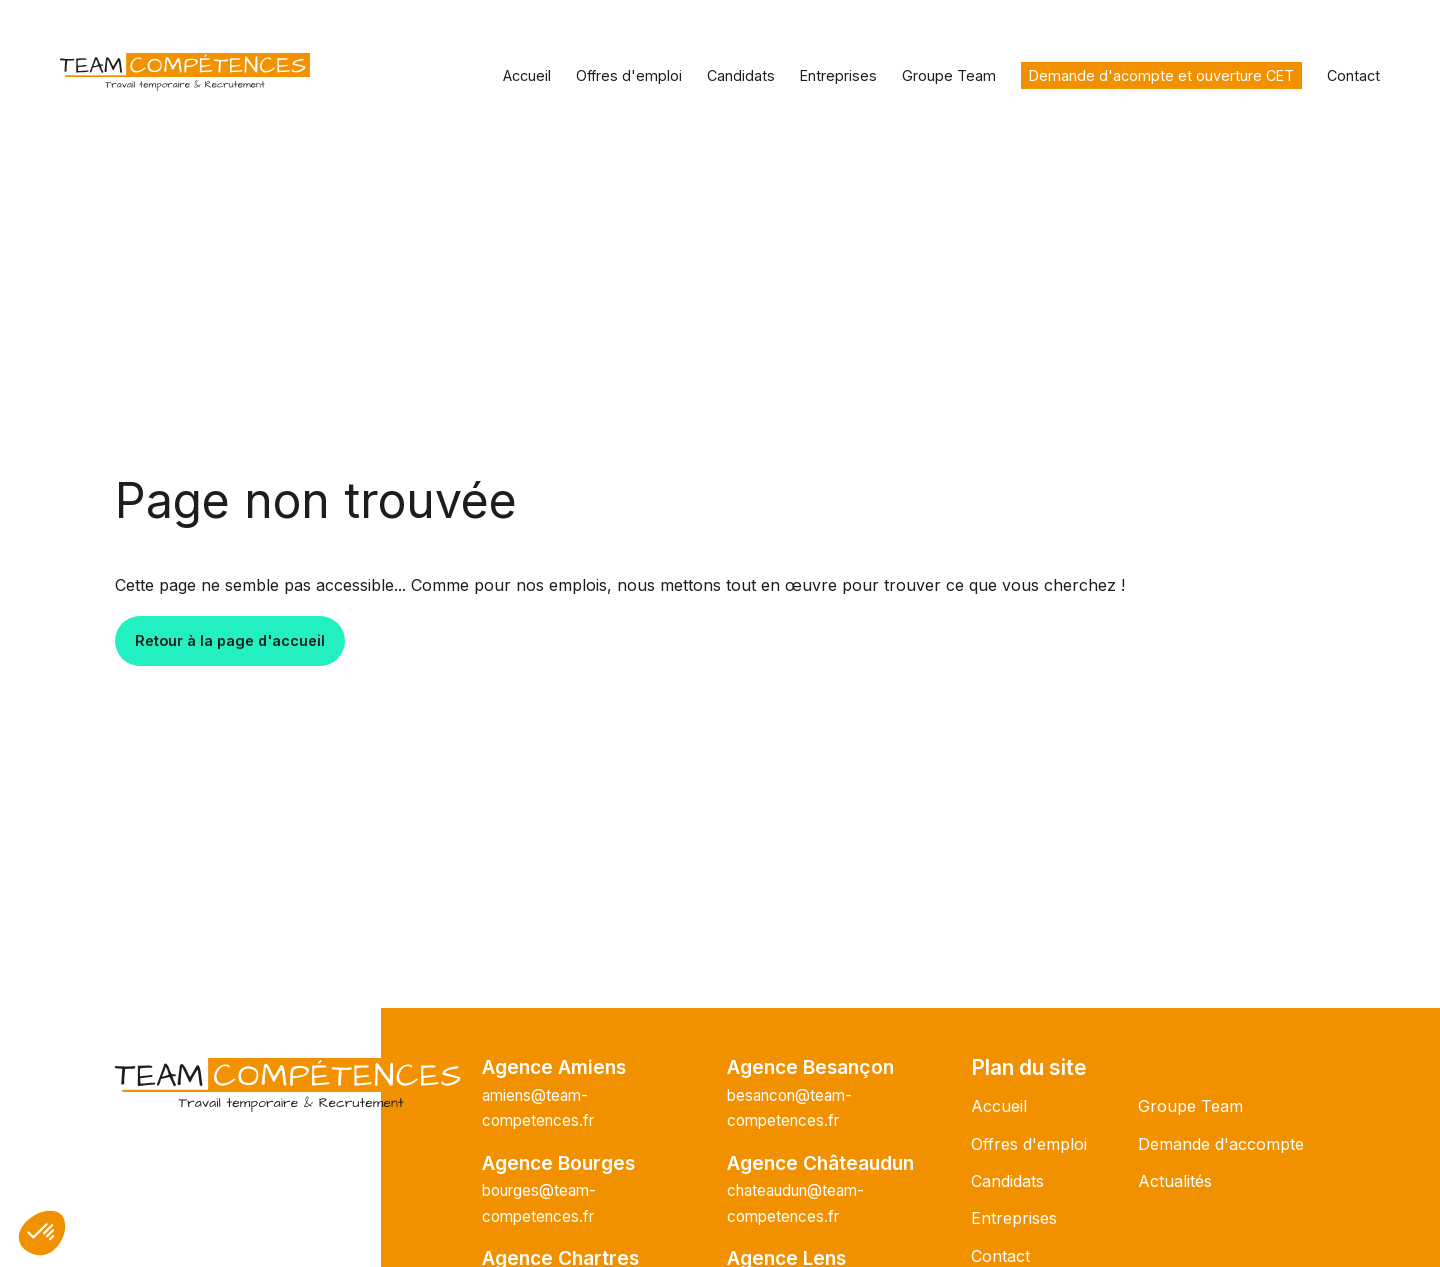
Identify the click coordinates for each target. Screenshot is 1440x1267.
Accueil (527, 75)
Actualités (1175, 1181)
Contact (1353, 75)
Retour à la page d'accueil (230, 640)
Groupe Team (949, 75)
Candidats (741, 75)
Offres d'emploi (629, 75)
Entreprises (838, 75)
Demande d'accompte (1221, 1144)
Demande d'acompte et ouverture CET (1161, 75)
